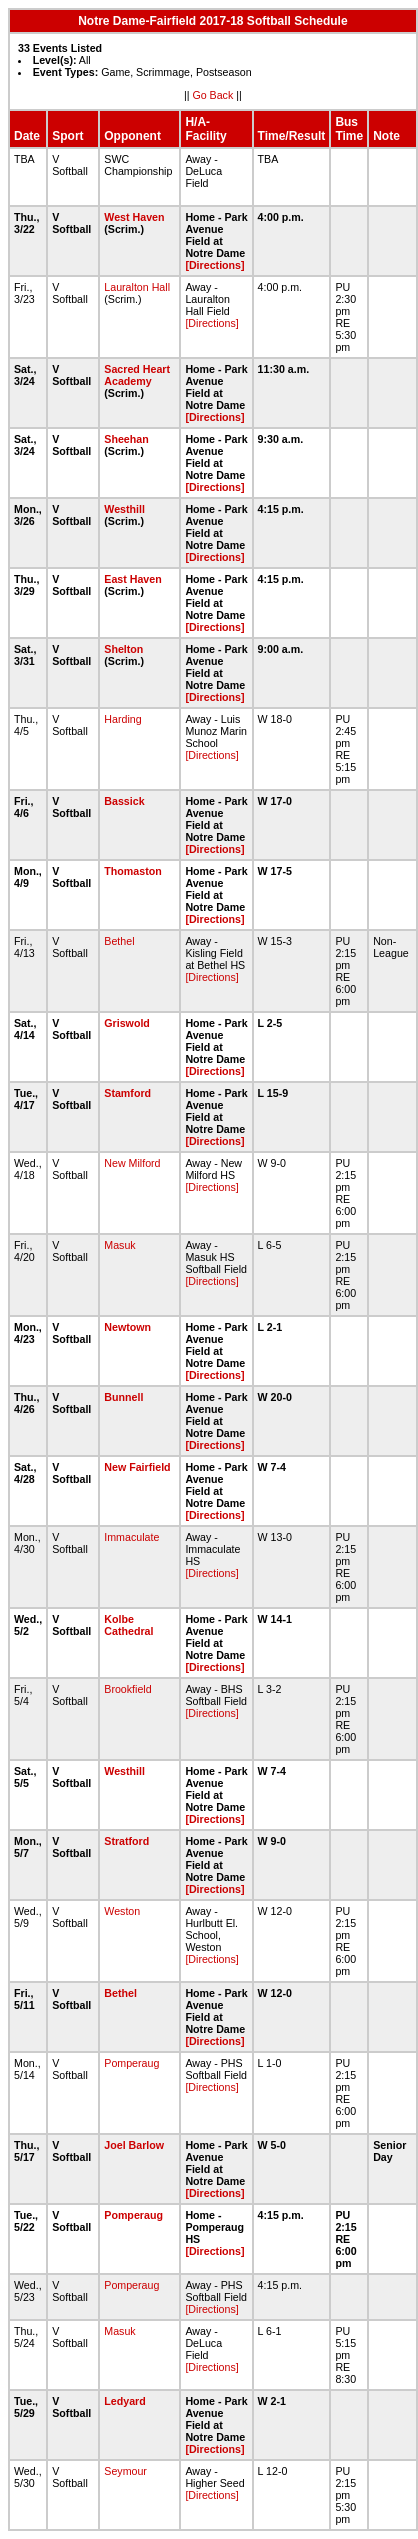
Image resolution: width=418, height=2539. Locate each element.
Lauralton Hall (137, 287)
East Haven (132, 579)
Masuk (119, 1245)
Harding (122, 719)
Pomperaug (131, 2063)
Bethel (119, 941)
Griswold (127, 1023)
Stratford (126, 1841)
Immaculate (131, 1537)
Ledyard (124, 2401)
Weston (122, 1911)
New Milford (132, 1163)
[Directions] (214, 265)
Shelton (123, 649)
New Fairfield (137, 1467)
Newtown (127, 1327)
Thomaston (132, 871)
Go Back (212, 95)
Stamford (127, 1093)
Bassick (124, 801)
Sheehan (126, 439)
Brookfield (127, 1689)
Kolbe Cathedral (128, 1625)
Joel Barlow (134, 2145)
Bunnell (123, 1397)
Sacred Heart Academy (137, 375)
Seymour (125, 2471)
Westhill (124, 509)
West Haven (134, 217)
